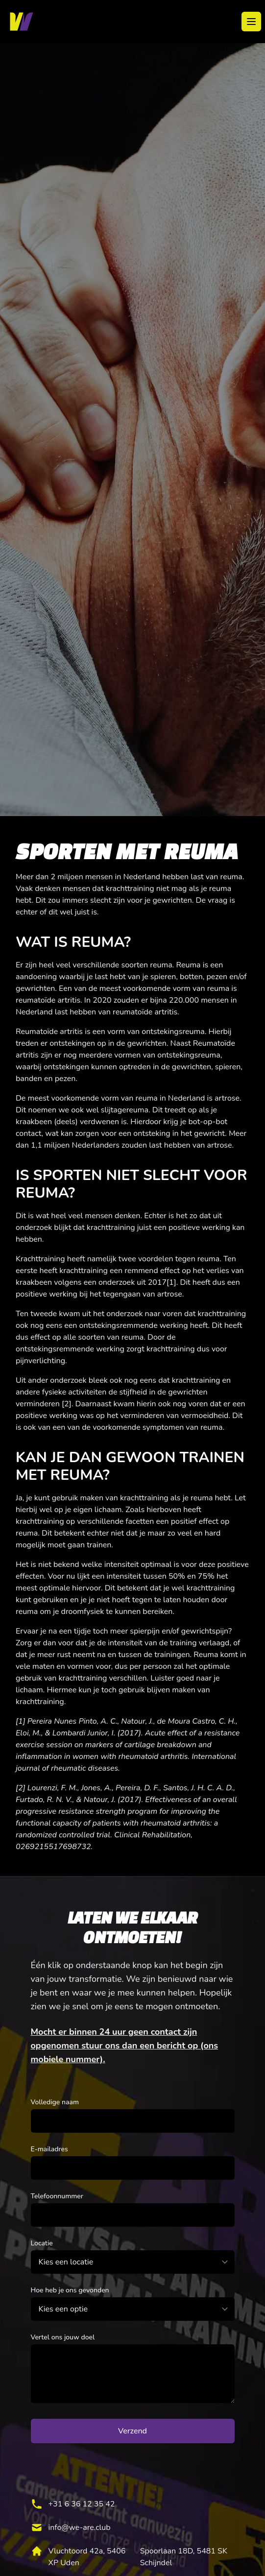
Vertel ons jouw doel (63, 2337)
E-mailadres (49, 2149)
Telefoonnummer (57, 2196)
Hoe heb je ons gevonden (70, 2290)
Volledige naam (55, 2102)
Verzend (132, 2431)
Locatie (42, 2243)
